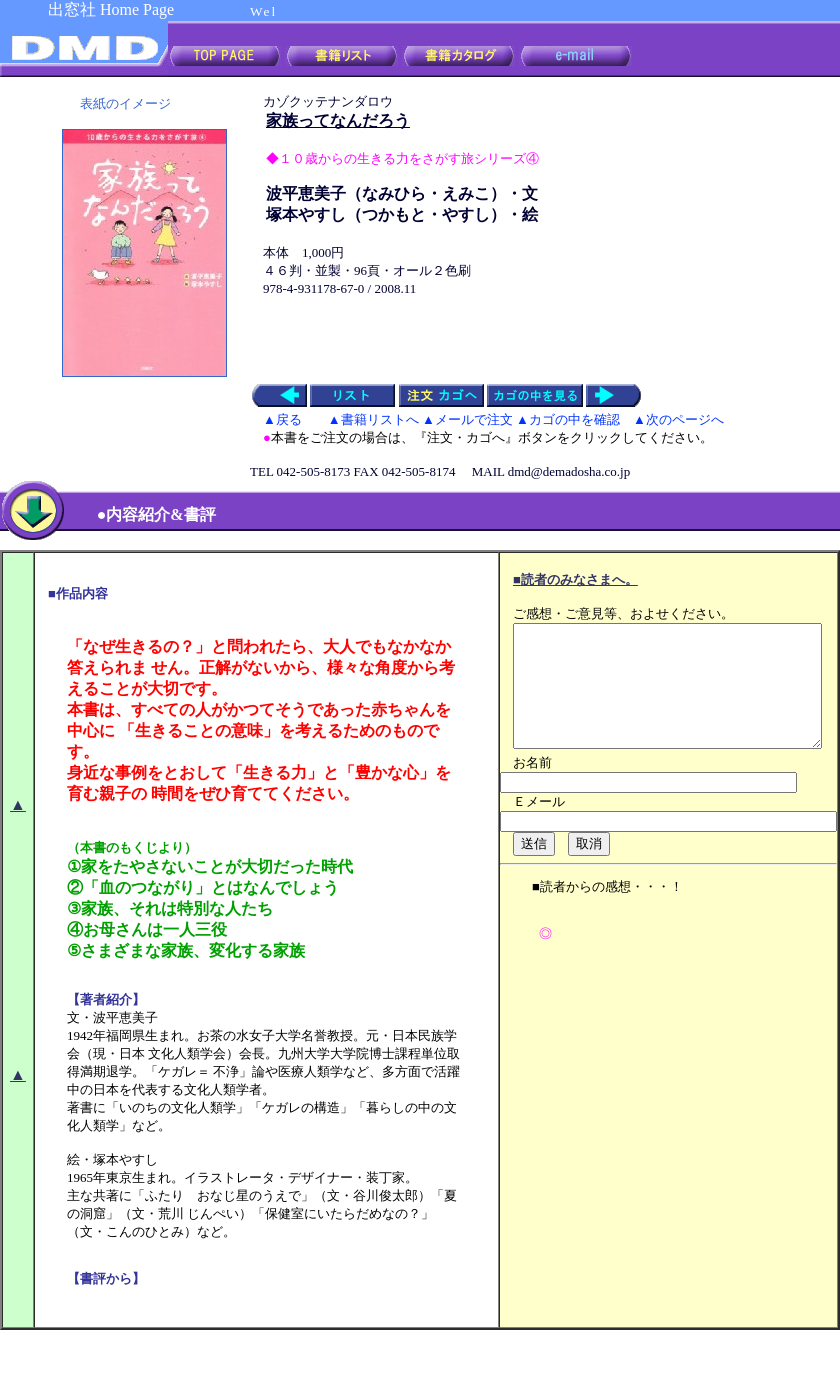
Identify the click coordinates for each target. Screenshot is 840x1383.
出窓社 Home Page (111, 9)
